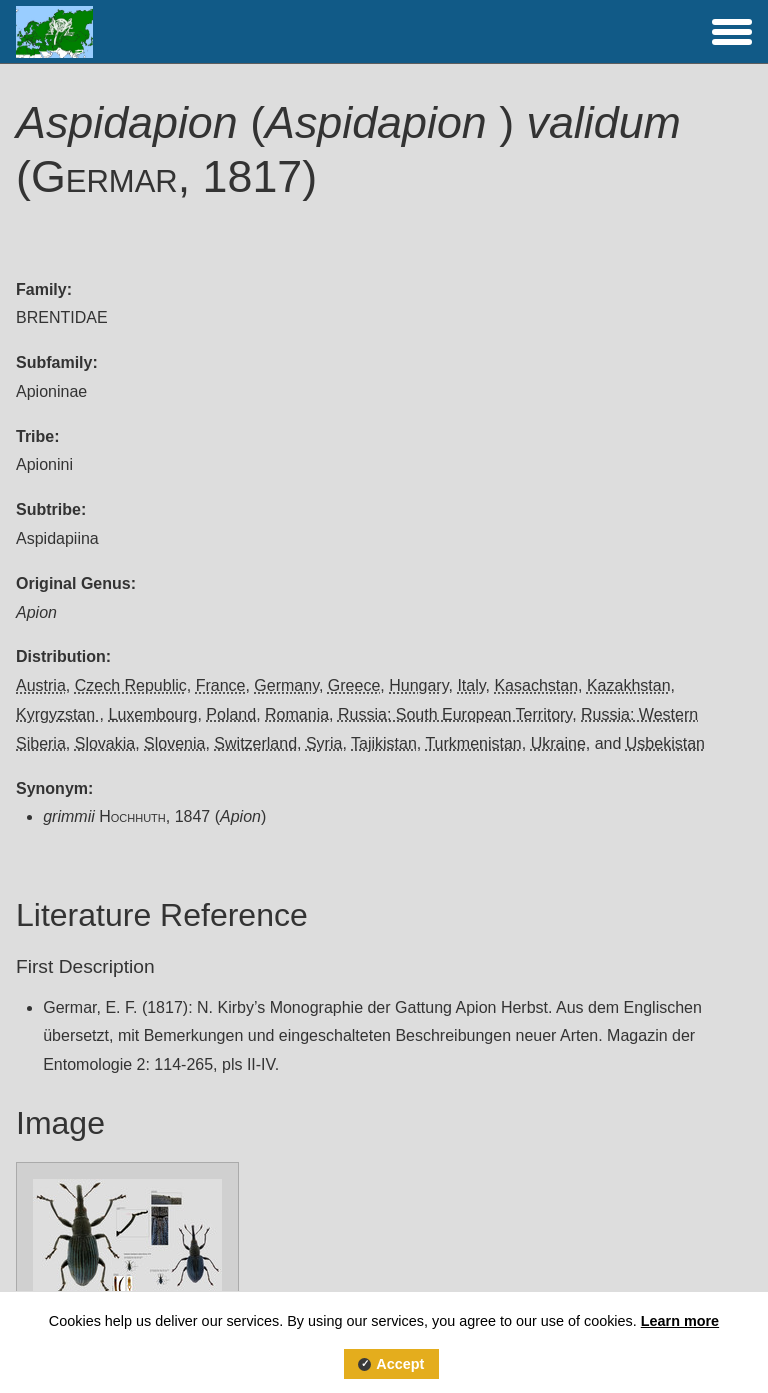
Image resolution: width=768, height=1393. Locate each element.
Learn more (680, 1321)
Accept (400, 1364)
